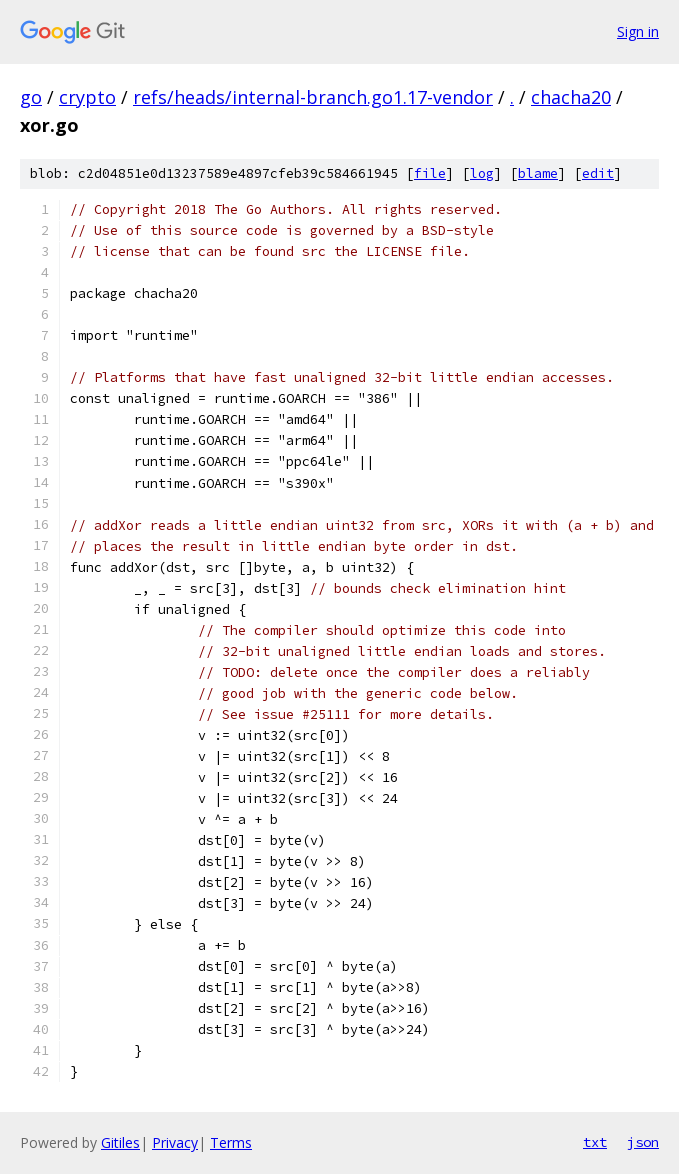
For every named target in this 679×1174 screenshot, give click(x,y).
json (643, 1142)
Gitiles (120, 1142)
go (31, 97)
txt (595, 1142)
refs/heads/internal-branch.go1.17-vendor (313, 97)
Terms (231, 1142)
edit (598, 173)
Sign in (638, 31)
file (430, 173)
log (482, 173)
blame (538, 173)
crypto (87, 97)
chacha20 (571, 97)
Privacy (175, 1142)
